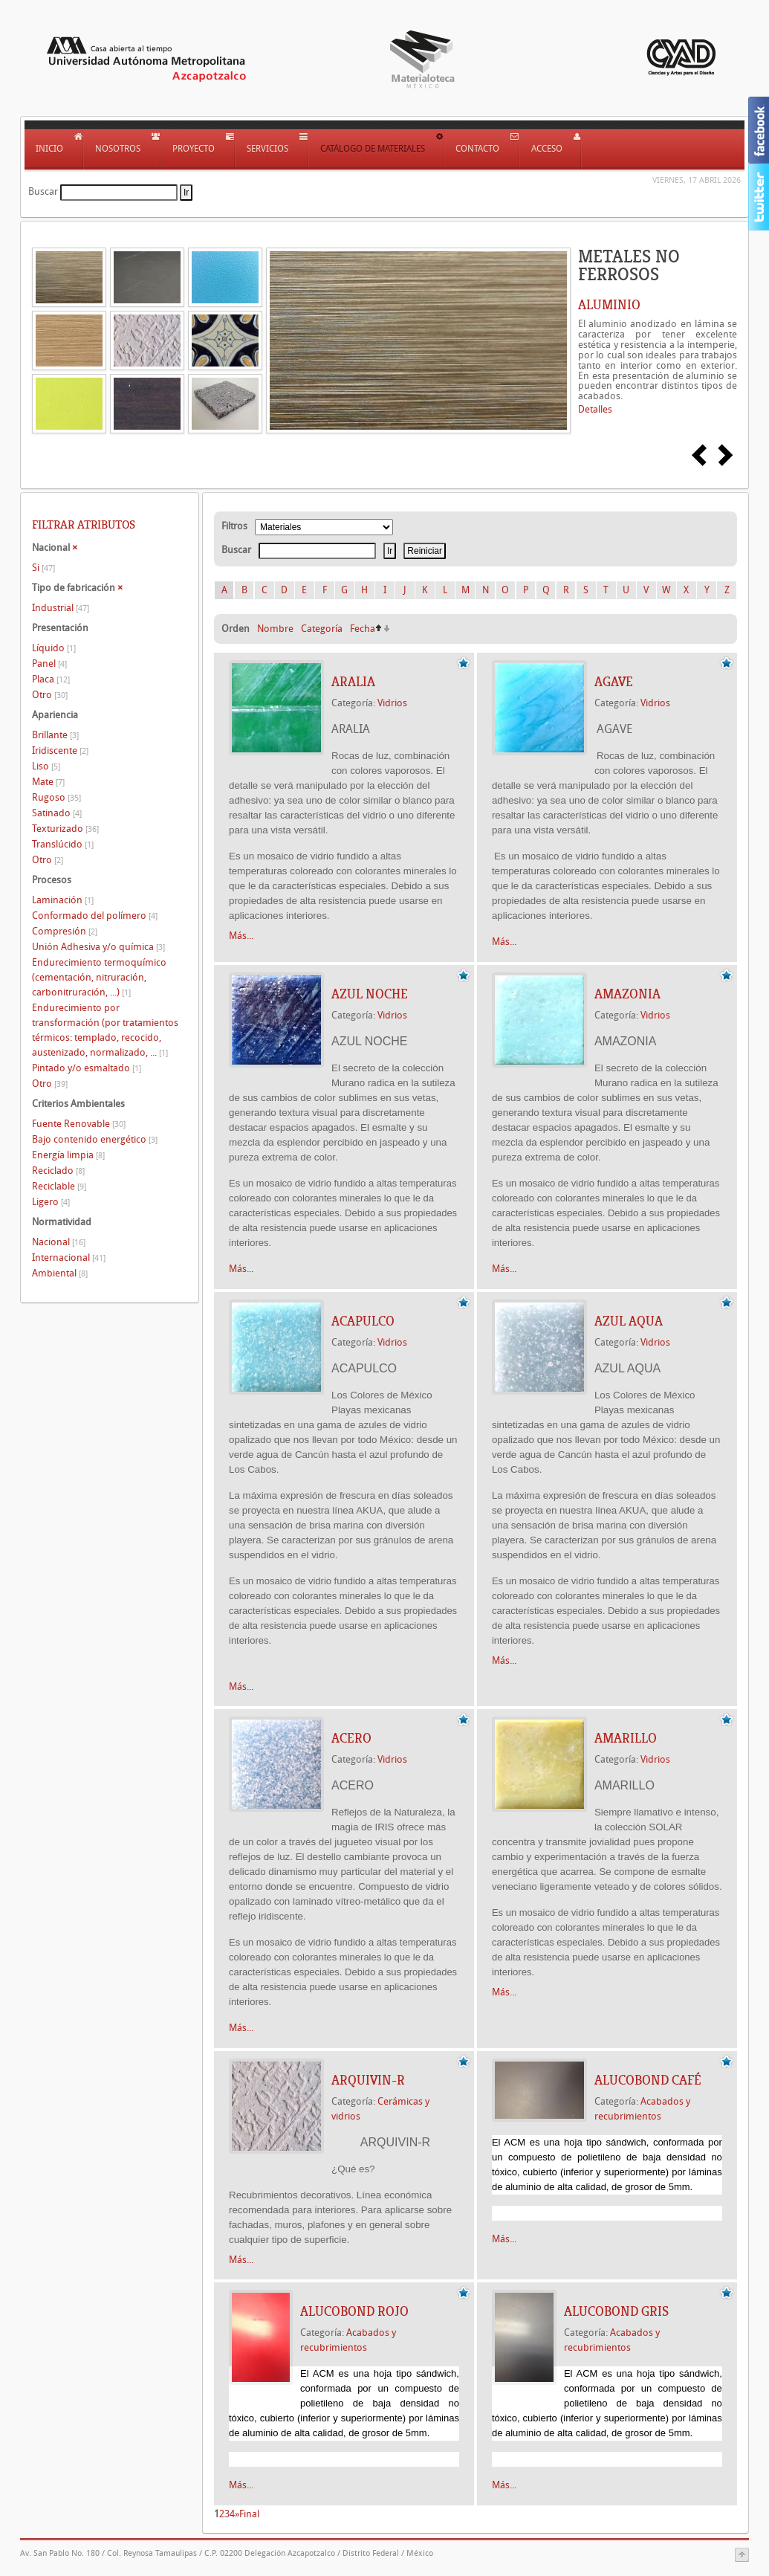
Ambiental (60, 1273)
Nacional (58, 1241)
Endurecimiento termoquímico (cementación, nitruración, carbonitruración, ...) (99, 977)
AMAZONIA (627, 994)
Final (249, 2513)
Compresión (64, 931)
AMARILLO (625, 1738)
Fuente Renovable (79, 1123)
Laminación (63, 900)
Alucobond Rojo (354, 2311)
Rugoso (56, 797)
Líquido (54, 647)
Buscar (43, 191)
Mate (48, 781)
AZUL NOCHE (369, 994)
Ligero (51, 1201)
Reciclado (58, 1170)
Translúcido (63, 844)
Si (43, 567)
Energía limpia (68, 1155)
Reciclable (59, 1186)
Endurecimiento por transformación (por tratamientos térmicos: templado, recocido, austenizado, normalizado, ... (105, 1030)
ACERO (351, 1738)
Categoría (322, 628)
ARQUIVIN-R (368, 2080)
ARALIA (353, 682)
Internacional (69, 1257)
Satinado (57, 813)
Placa (51, 679)
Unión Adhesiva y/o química (98, 946)
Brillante (55, 734)
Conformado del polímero (95, 915)
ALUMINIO (609, 305)
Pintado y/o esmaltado (86, 1068)
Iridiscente (60, 750)
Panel (49, 663)
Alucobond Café (647, 2080)
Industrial (60, 607)
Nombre (275, 628)
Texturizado (65, 828)
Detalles (595, 409)
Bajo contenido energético (95, 1139)
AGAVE (613, 682)
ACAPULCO (363, 1321)
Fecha (362, 628)
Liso (46, 766)
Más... (241, 935)
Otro (50, 694)
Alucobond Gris (616, 2311)
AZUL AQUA (628, 1321)
